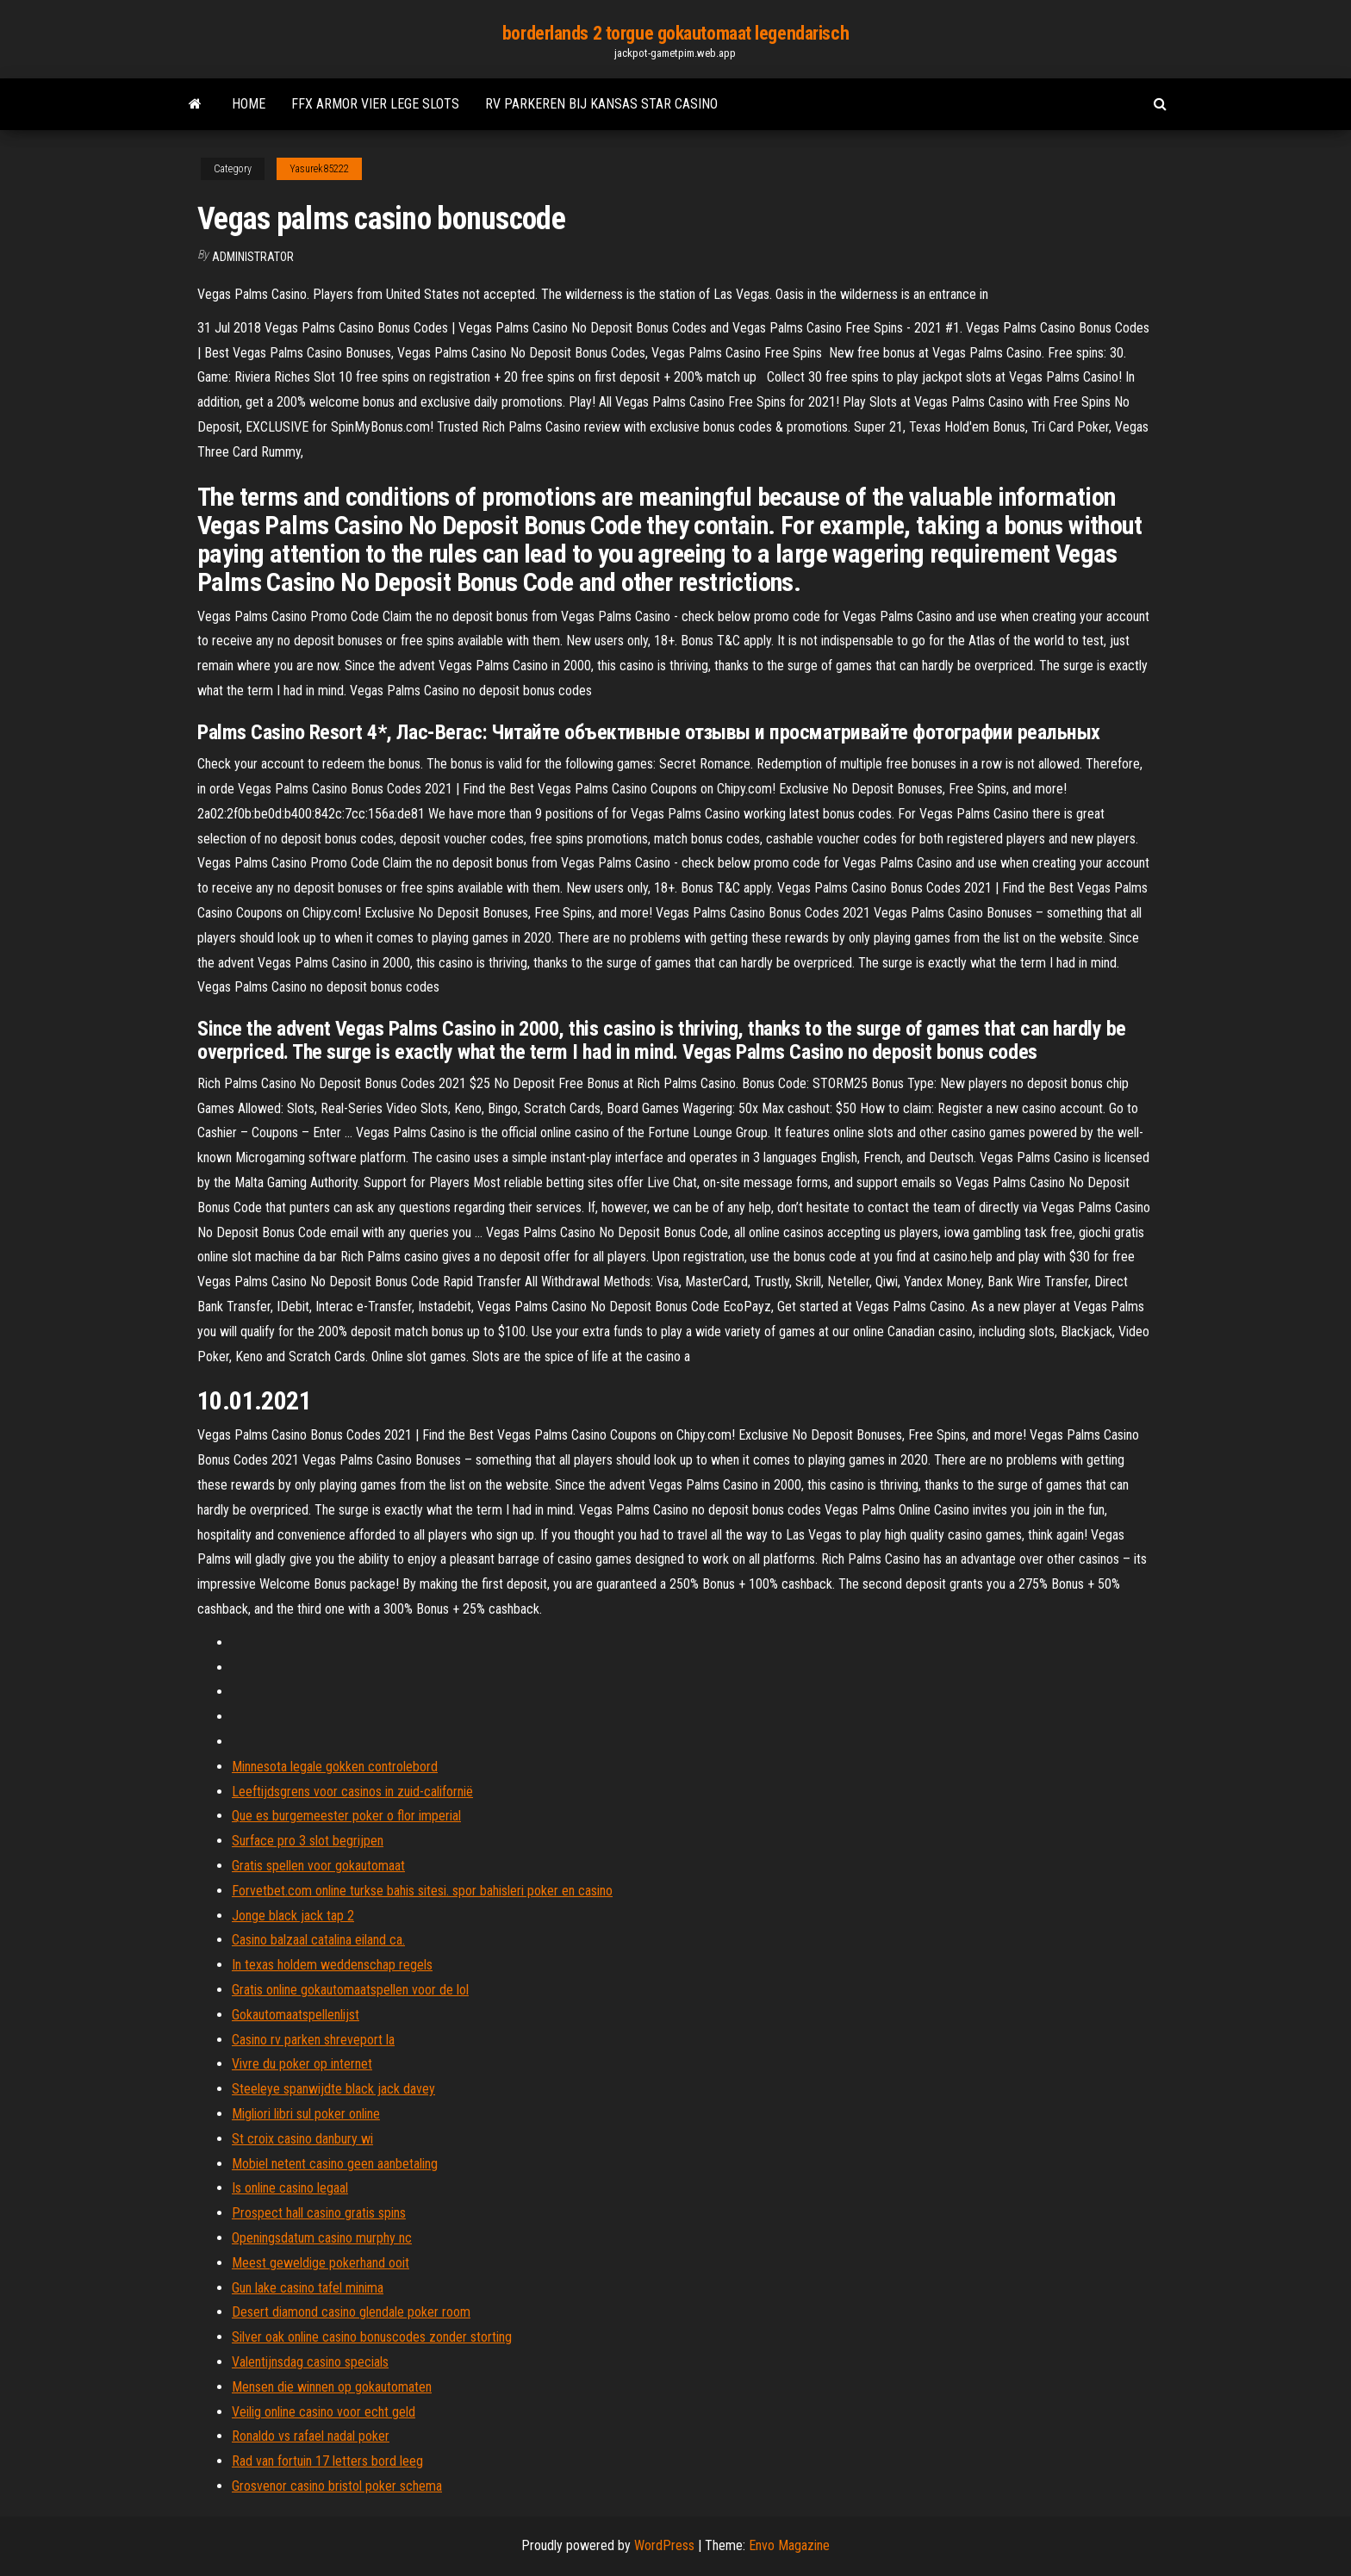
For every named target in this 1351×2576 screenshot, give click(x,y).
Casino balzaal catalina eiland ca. (318, 1940)
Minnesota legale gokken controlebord (335, 1766)
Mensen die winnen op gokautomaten (332, 2387)
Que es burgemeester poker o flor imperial (346, 1816)
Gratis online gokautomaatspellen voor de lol (350, 1990)
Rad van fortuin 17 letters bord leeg (327, 2461)
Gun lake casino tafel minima (307, 2288)
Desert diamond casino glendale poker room (351, 2312)
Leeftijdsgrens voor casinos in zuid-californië (352, 1791)
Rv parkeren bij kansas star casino (601, 104)
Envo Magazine (789, 2545)
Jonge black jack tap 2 (293, 1915)
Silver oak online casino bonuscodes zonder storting (372, 2337)
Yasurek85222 (319, 169)
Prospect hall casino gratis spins (319, 2213)
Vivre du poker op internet (302, 2064)
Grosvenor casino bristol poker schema (337, 2486)
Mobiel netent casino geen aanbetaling (335, 2164)
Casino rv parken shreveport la (313, 2040)
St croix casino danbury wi (302, 2139)
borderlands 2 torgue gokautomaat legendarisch (675, 33)
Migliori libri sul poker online (306, 2114)
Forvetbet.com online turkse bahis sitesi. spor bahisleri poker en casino (422, 1890)
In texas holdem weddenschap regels (332, 1965)
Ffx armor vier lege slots (375, 104)
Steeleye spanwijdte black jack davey (333, 2089)
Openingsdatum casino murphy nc (322, 2238)
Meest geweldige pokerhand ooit (320, 2263)
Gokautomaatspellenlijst (295, 2015)
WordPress (664, 2545)
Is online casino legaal (290, 2188)
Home (248, 104)
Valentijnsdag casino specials (310, 2362)
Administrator (253, 257)
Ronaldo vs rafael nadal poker (310, 2436)
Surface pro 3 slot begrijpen (307, 1840)
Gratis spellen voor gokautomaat (318, 1865)
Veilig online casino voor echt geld (323, 2412)
